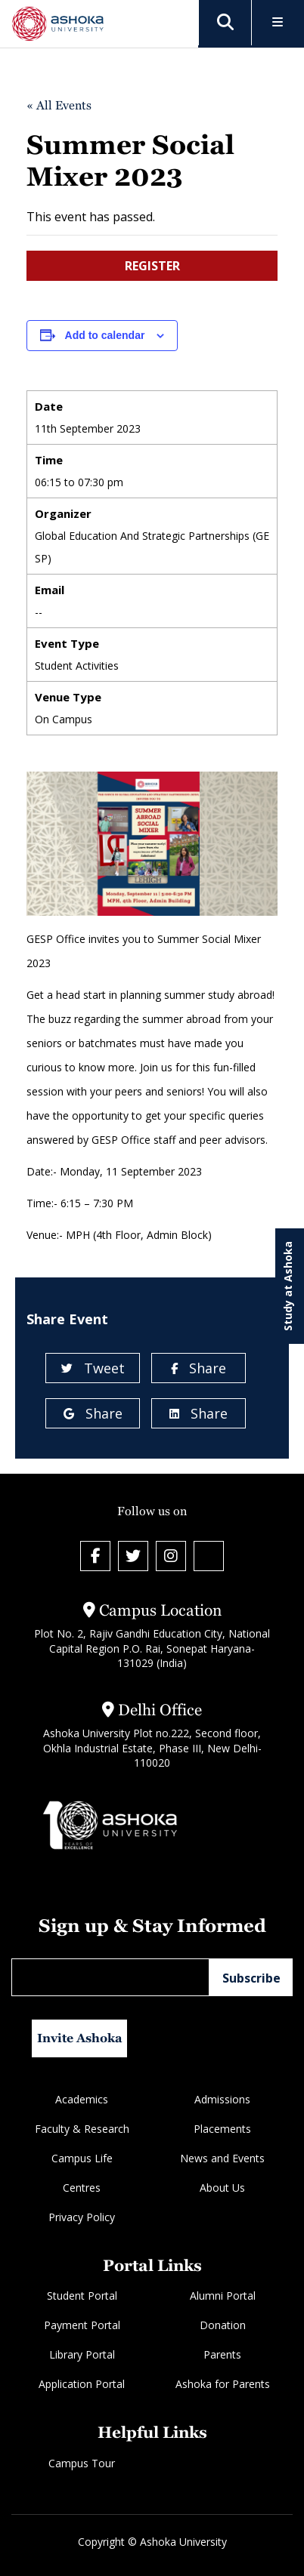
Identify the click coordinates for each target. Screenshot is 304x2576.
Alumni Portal (223, 2295)
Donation (223, 2325)
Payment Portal (82, 2325)
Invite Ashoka (80, 2038)
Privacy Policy (81, 2217)
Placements (222, 2129)
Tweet (93, 1368)
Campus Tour (81, 2463)
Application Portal (82, 2384)
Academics (81, 2099)
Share (198, 1368)
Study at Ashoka (288, 1286)
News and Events (222, 2158)
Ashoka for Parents (222, 2384)
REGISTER (152, 265)
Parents (222, 2354)
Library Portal (82, 2354)
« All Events (59, 105)
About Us (222, 2187)
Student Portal (82, 2295)
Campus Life (82, 2158)
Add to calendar (105, 335)
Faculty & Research (82, 2129)
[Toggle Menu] (278, 23)
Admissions (222, 2099)
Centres (82, 2187)
